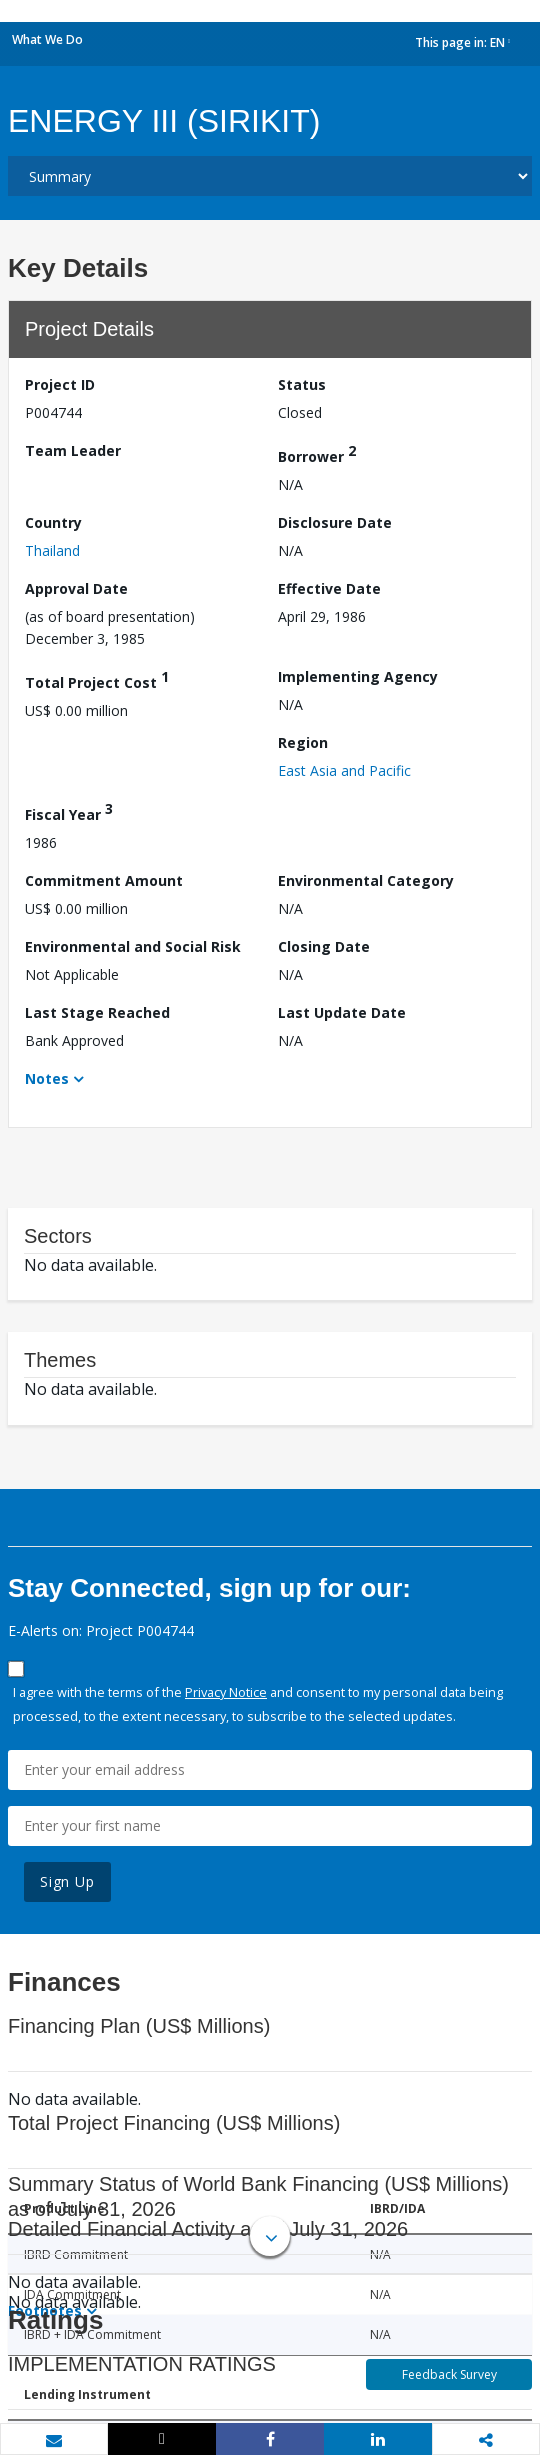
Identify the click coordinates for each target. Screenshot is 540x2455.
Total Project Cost (97, 679)
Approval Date (76, 588)
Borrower (317, 453)
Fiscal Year (69, 811)
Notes (47, 1078)
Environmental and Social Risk (133, 946)
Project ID (60, 384)
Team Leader (73, 450)
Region (303, 742)
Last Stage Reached (97, 1012)
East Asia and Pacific (344, 770)
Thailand (52, 550)
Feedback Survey (449, 2374)
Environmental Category (366, 880)
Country (53, 522)
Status (302, 384)
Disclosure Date (335, 522)
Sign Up (67, 1881)
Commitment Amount (104, 880)
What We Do (47, 39)
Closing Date (324, 946)
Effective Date (329, 588)
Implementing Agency (358, 676)
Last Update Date (342, 1012)
